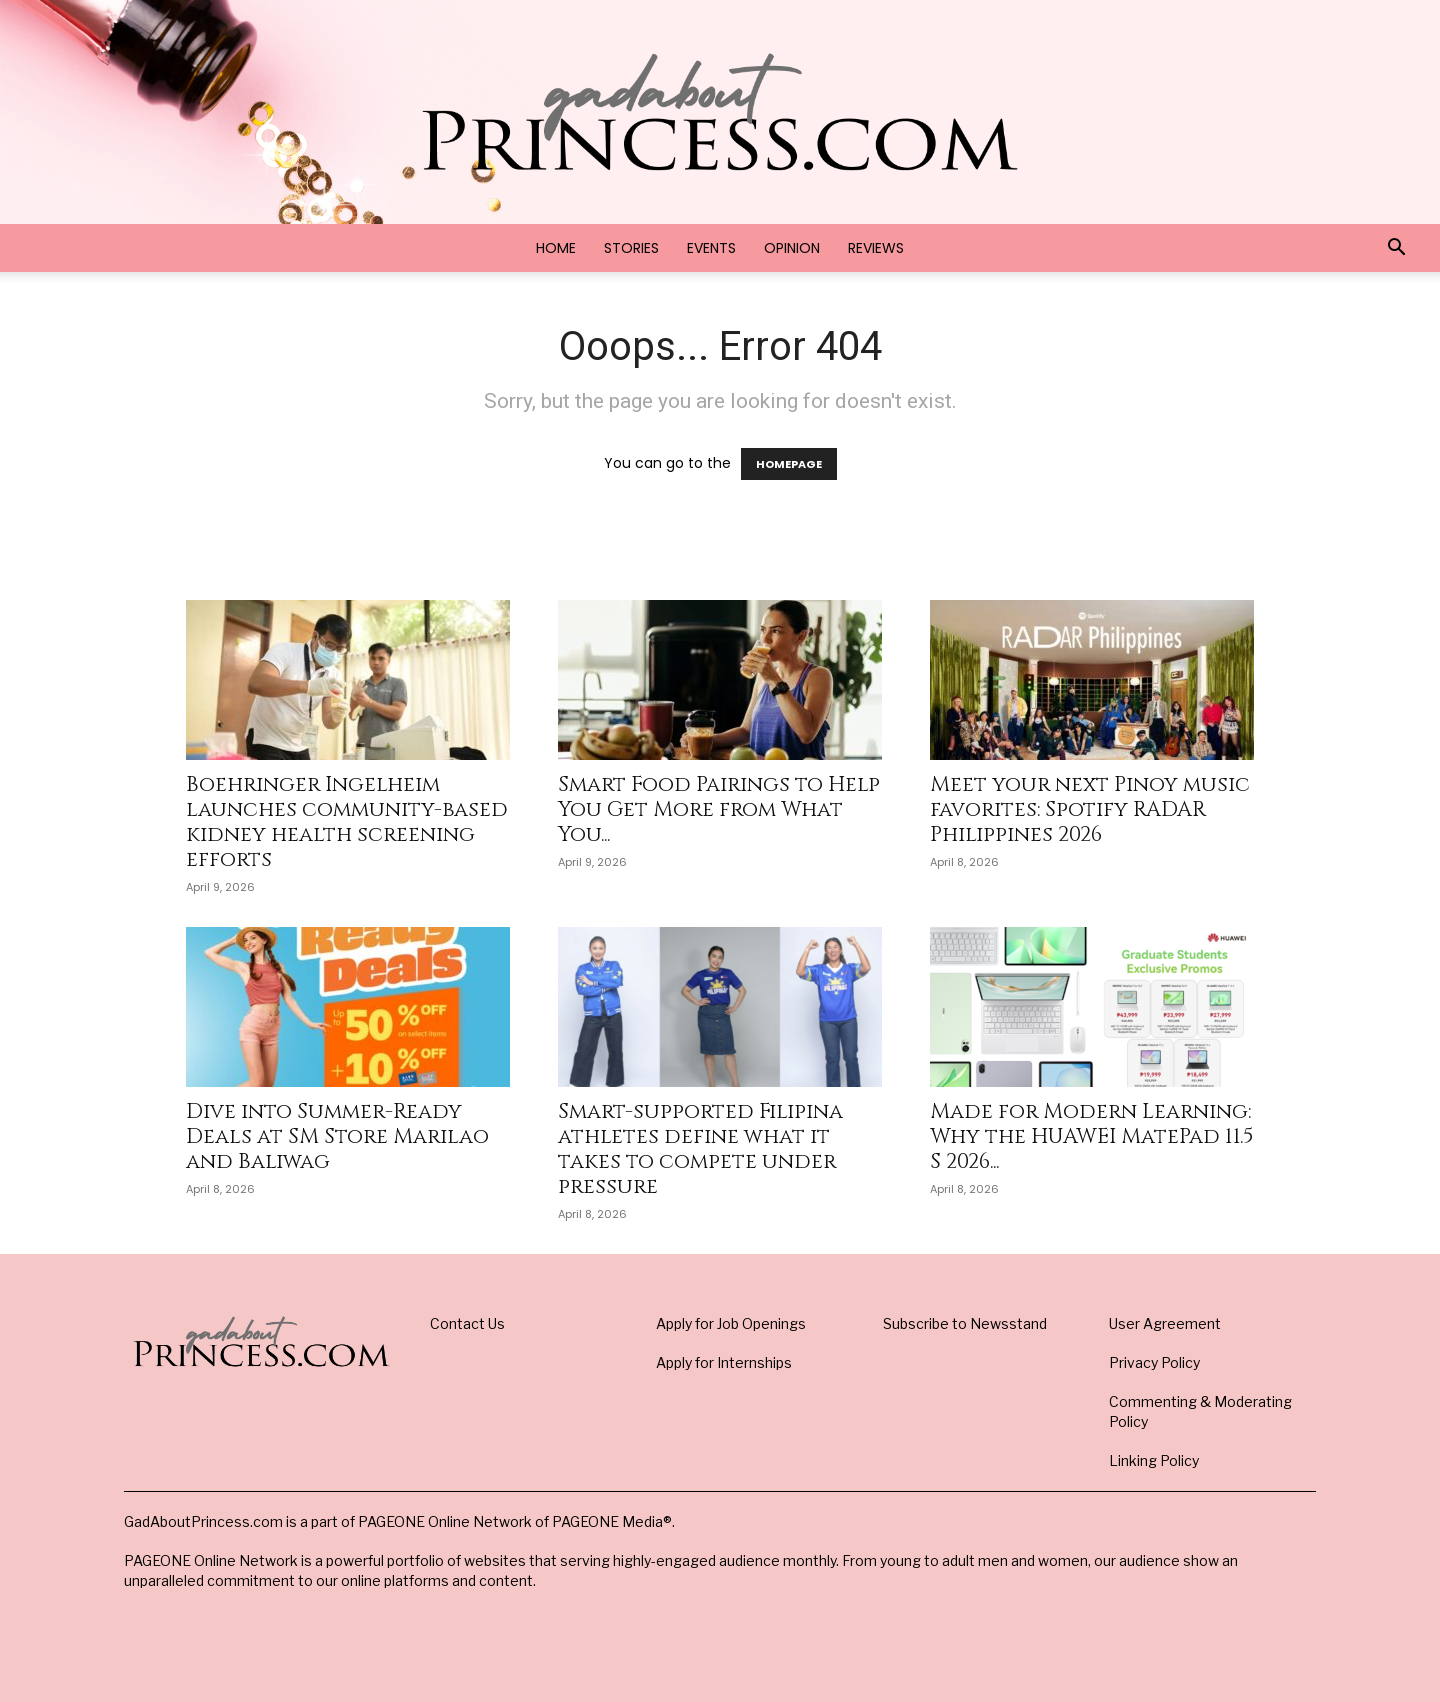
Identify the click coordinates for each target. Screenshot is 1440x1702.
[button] (1396, 249)
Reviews (876, 248)
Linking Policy (1154, 1460)
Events (711, 248)
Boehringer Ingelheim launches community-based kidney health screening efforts (347, 822)
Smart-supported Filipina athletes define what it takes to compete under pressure (700, 1149)
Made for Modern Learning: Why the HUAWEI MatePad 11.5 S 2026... (1091, 1137)
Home (556, 248)
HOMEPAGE (789, 464)
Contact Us (467, 1323)
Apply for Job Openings (731, 1323)
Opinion (792, 248)
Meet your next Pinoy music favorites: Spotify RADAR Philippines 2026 (1090, 810)
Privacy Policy (1154, 1362)
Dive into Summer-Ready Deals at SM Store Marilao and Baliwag (337, 1137)
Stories (631, 248)
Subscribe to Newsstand (965, 1323)
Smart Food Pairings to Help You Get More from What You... (719, 810)
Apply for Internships (724, 1362)
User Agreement (1165, 1323)
